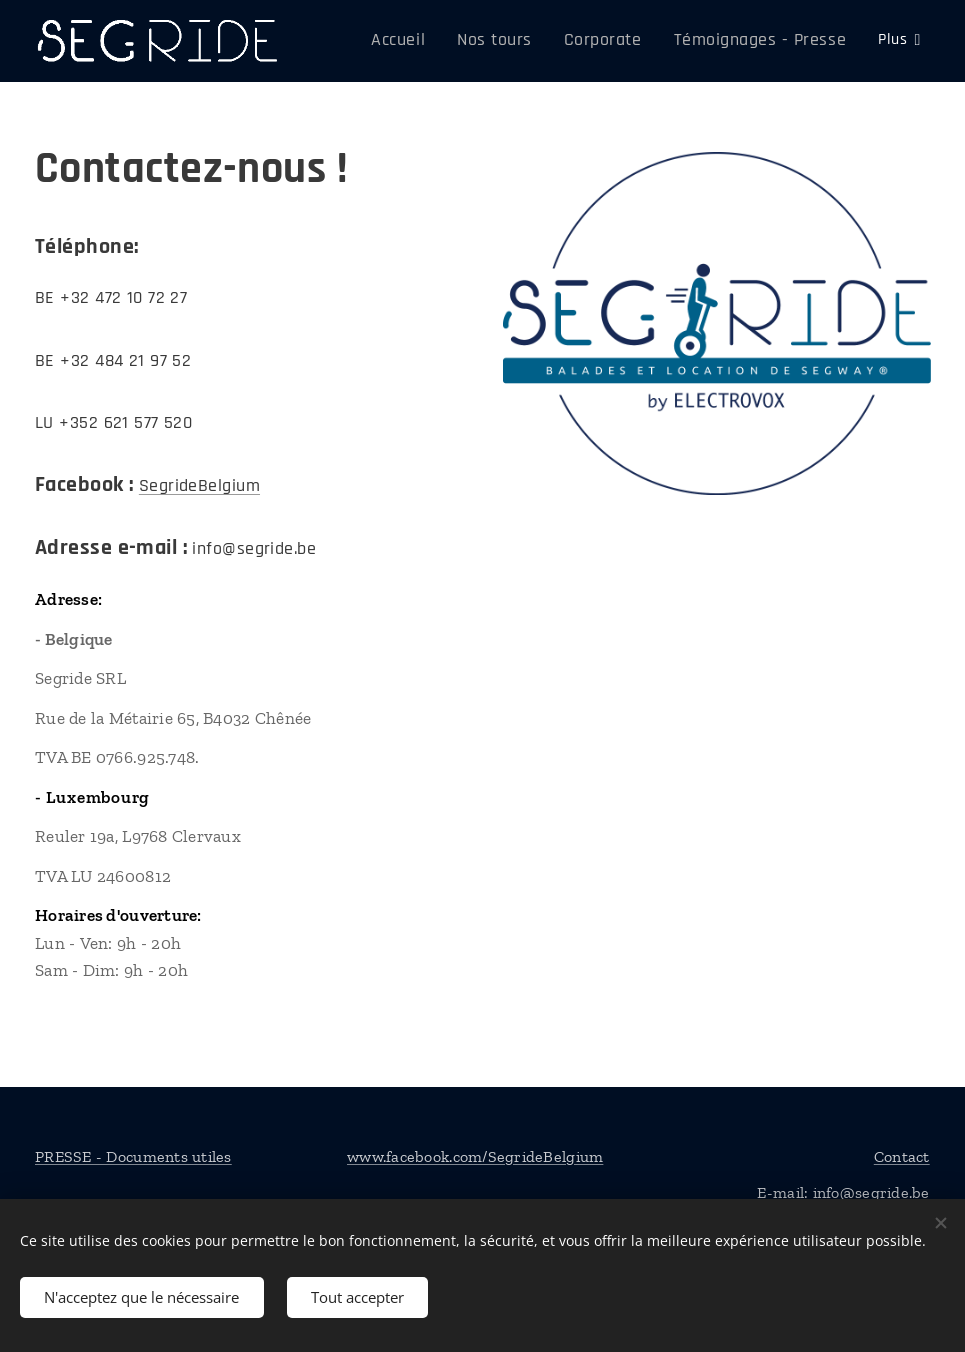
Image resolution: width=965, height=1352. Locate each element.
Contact (902, 1156)
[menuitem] (443, 41)
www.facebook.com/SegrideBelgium (475, 1156)
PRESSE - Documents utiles (133, 1156)
